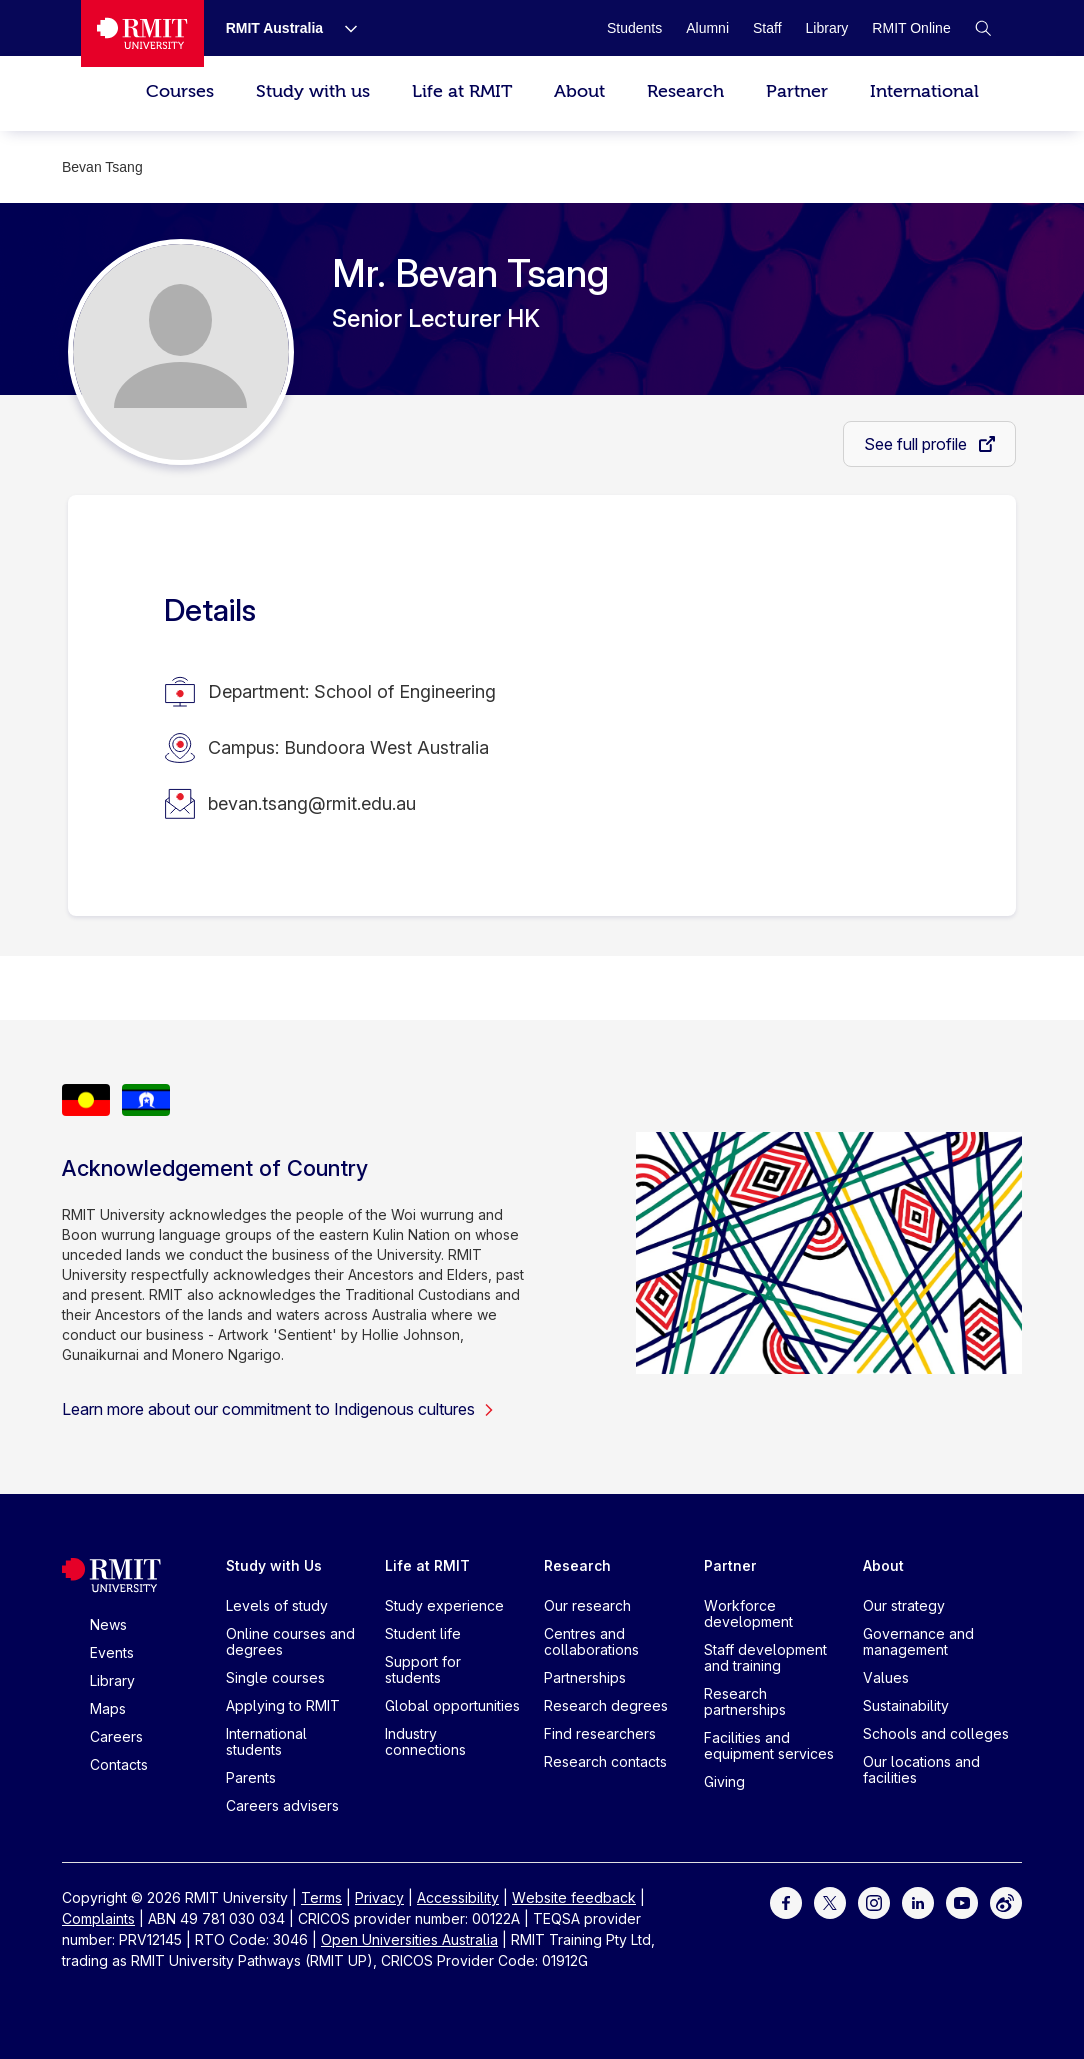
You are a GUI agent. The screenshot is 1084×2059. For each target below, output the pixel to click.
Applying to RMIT (283, 1705)
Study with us (313, 91)
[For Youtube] (962, 1901)
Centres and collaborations (591, 1641)
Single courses (275, 1677)
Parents (251, 1777)
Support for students (423, 1669)
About (579, 91)
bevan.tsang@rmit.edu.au (312, 803)
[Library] (827, 28)
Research (685, 91)
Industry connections (425, 1741)
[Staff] (767, 28)
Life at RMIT (462, 91)
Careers (116, 1736)
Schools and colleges (936, 1733)
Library (112, 1680)
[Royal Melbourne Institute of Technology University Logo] (142, 33)
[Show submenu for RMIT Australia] (343, 28)
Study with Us (274, 1565)
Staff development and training (765, 1657)
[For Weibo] (1006, 1901)
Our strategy (904, 1605)
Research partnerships (745, 1701)
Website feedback (574, 1897)
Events (112, 1652)
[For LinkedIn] (918, 1901)
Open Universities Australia (409, 1939)
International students (266, 1741)
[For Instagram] (874, 1901)
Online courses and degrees (290, 1641)
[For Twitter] (830, 1901)
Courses (180, 91)
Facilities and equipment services (769, 1745)
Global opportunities (452, 1705)
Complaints (98, 1918)
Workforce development (748, 1613)
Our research (587, 1605)
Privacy (379, 1897)
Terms (321, 1897)
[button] (983, 28)
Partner (797, 91)
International (924, 91)
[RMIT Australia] (275, 28)
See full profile (917, 444)
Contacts (119, 1764)
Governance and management (918, 1641)
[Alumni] (707, 28)
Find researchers (600, 1733)
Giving (724, 1781)
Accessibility (458, 1897)
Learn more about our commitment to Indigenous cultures (278, 1409)
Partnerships (585, 1677)
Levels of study (277, 1605)
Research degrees (606, 1705)
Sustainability (906, 1705)
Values (886, 1677)
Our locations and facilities (921, 1769)
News (108, 1624)
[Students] (634, 28)
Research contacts (605, 1761)
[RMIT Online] (911, 28)
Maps (108, 1708)
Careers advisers (282, 1805)
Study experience (444, 1605)
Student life (423, 1633)
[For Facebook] (786, 1901)
